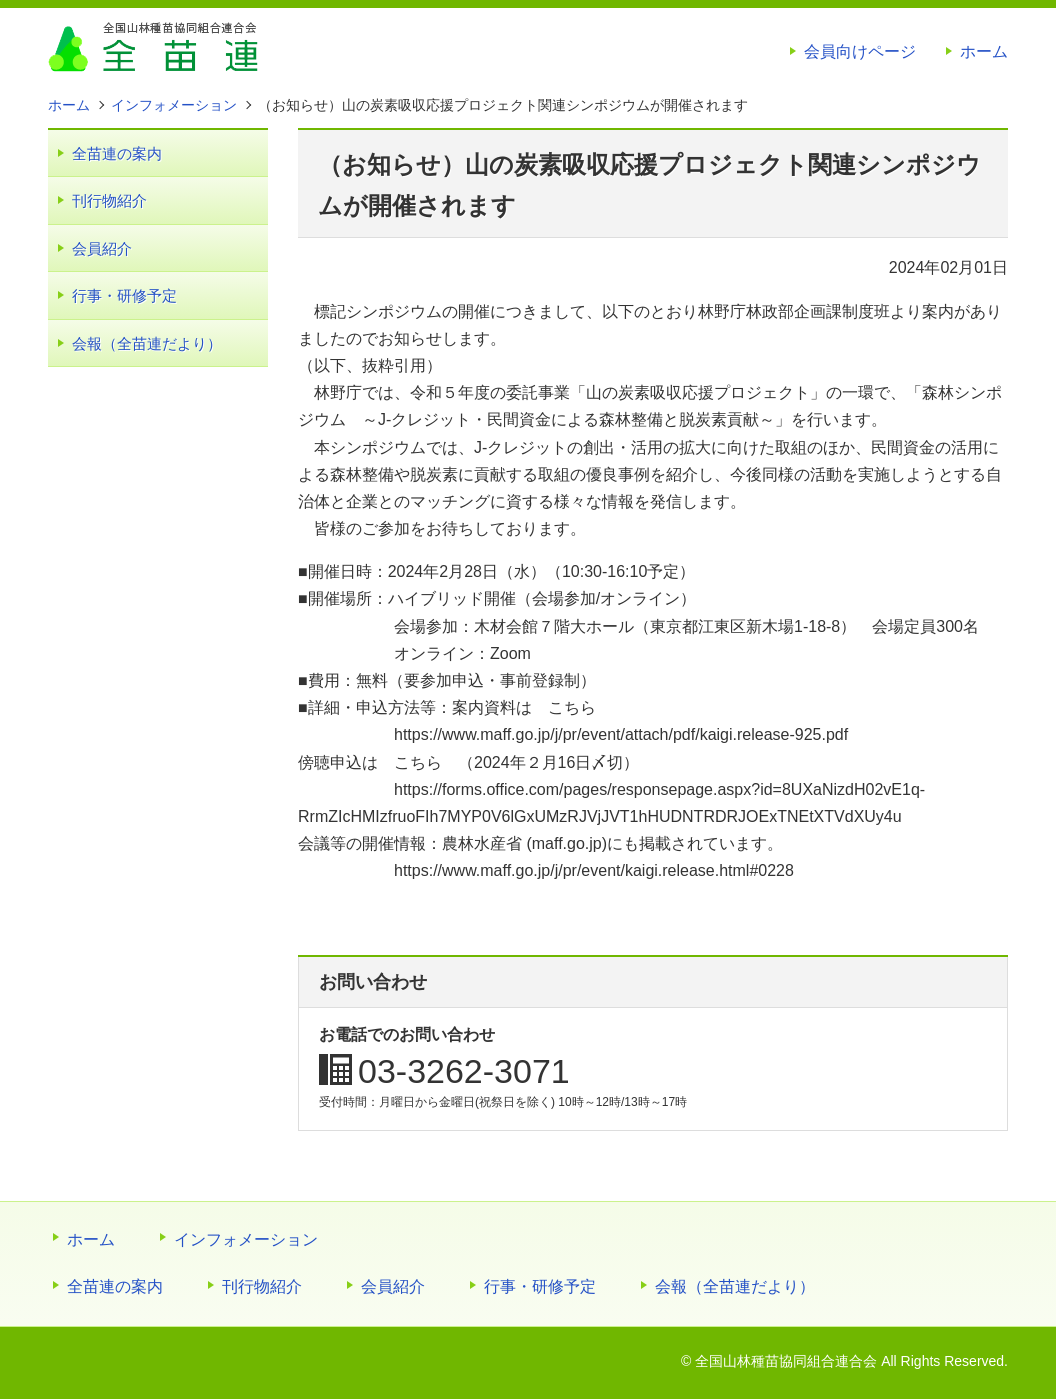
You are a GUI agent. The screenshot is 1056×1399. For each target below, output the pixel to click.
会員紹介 (102, 248)
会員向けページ (860, 51)
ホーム (984, 51)
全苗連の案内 (117, 153)
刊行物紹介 (109, 200)
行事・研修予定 (124, 295)
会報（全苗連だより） (147, 343)
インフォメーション (246, 1239)
